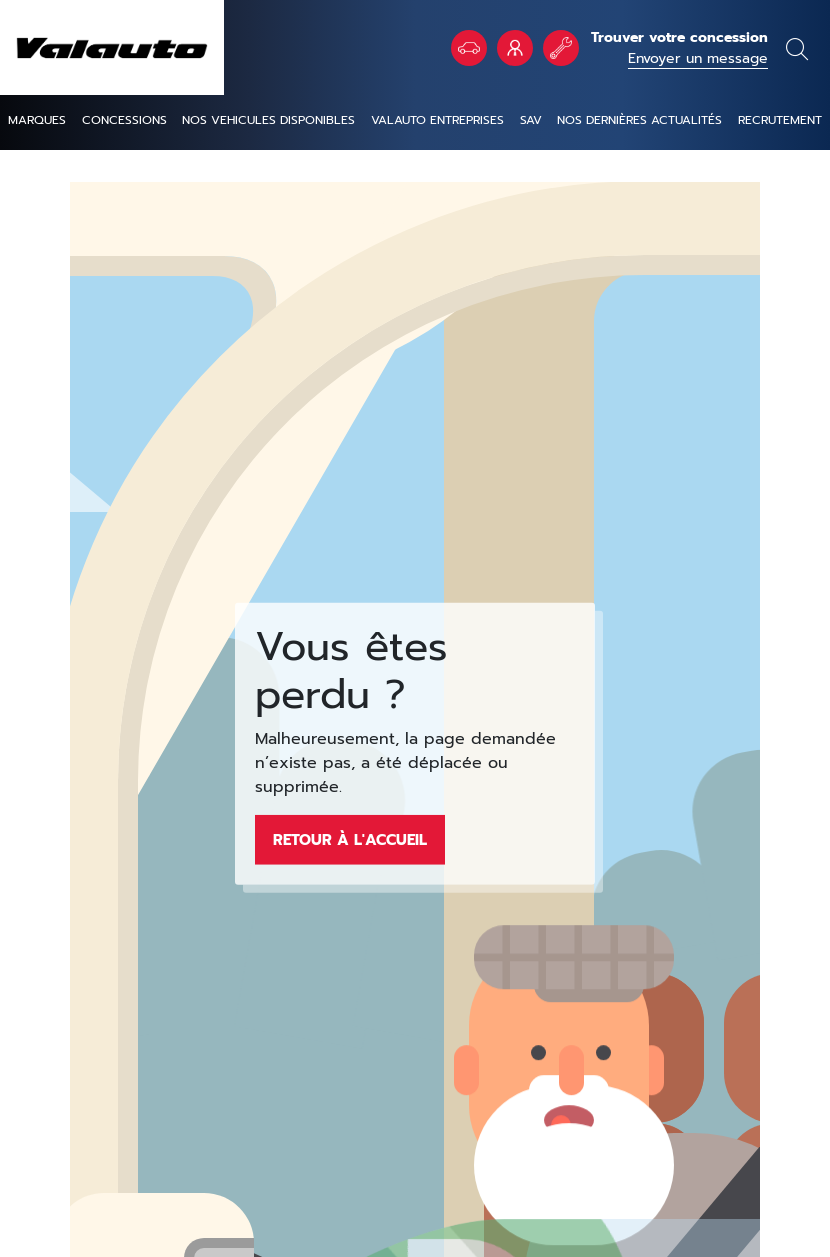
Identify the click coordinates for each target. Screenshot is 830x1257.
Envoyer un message (698, 58)
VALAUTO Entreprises (515, 48)
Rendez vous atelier (561, 48)
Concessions (124, 120)
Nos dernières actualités (639, 120)
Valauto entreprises (437, 120)
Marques (37, 120)
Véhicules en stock (469, 48)
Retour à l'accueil (350, 839)
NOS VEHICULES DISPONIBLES (268, 120)
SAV (531, 120)
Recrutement (780, 120)
